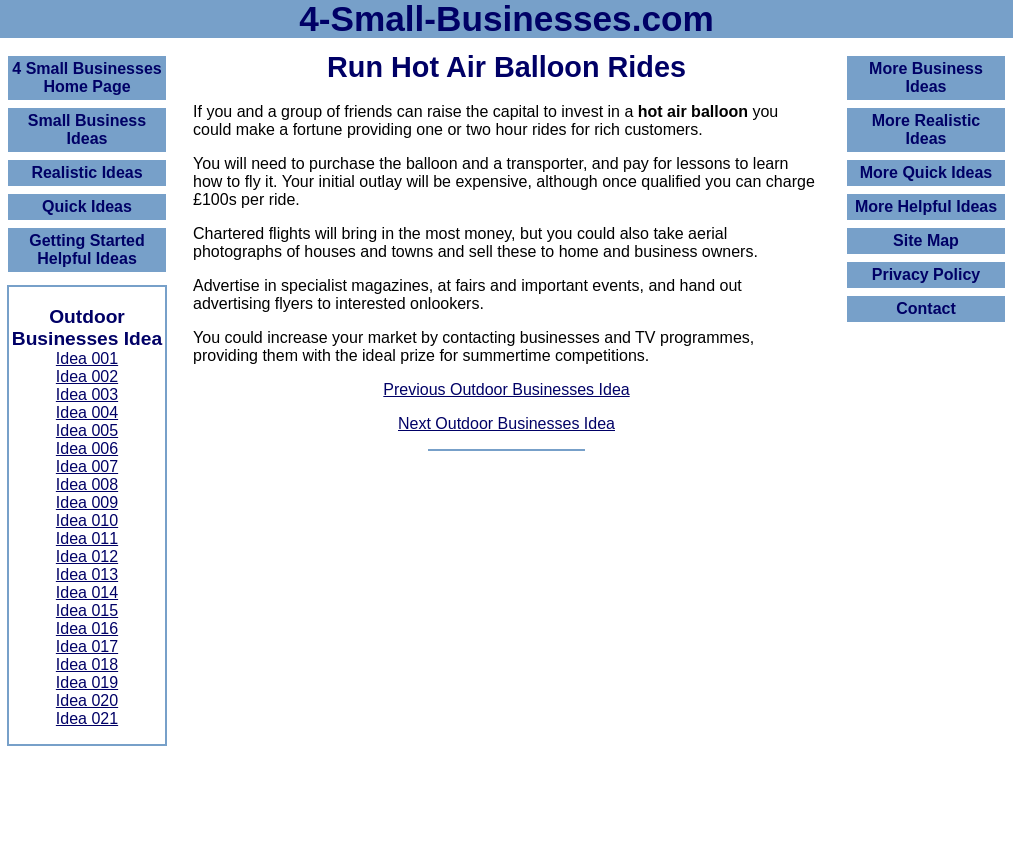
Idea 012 (87, 556)
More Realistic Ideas (926, 129)
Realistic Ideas (86, 172)
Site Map (926, 240)
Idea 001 (87, 358)
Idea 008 (87, 484)
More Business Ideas (926, 77)
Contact (926, 308)
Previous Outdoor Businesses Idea (506, 389)
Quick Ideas (87, 206)
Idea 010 (87, 520)
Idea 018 (87, 664)
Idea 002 (87, 376)
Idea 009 (87, 502)
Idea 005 (87, 430)
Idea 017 (87, 646)
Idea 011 (87, 538)
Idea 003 (87, 394)
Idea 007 (87, 466)
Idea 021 (87, 718)
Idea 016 (87, 628)
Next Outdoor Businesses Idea (506, 423)
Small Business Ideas (87, 129)
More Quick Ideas (926, 172)
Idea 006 (87, 448)
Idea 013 (87, 574)
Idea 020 (87, 700)
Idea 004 (87, 412)
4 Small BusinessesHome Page (86, 77)
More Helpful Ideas (926, 206)
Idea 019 (87, 682)
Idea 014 (87, 592)
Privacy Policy (926, 274)
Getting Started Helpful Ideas (87, 249)
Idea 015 (87, 610)
